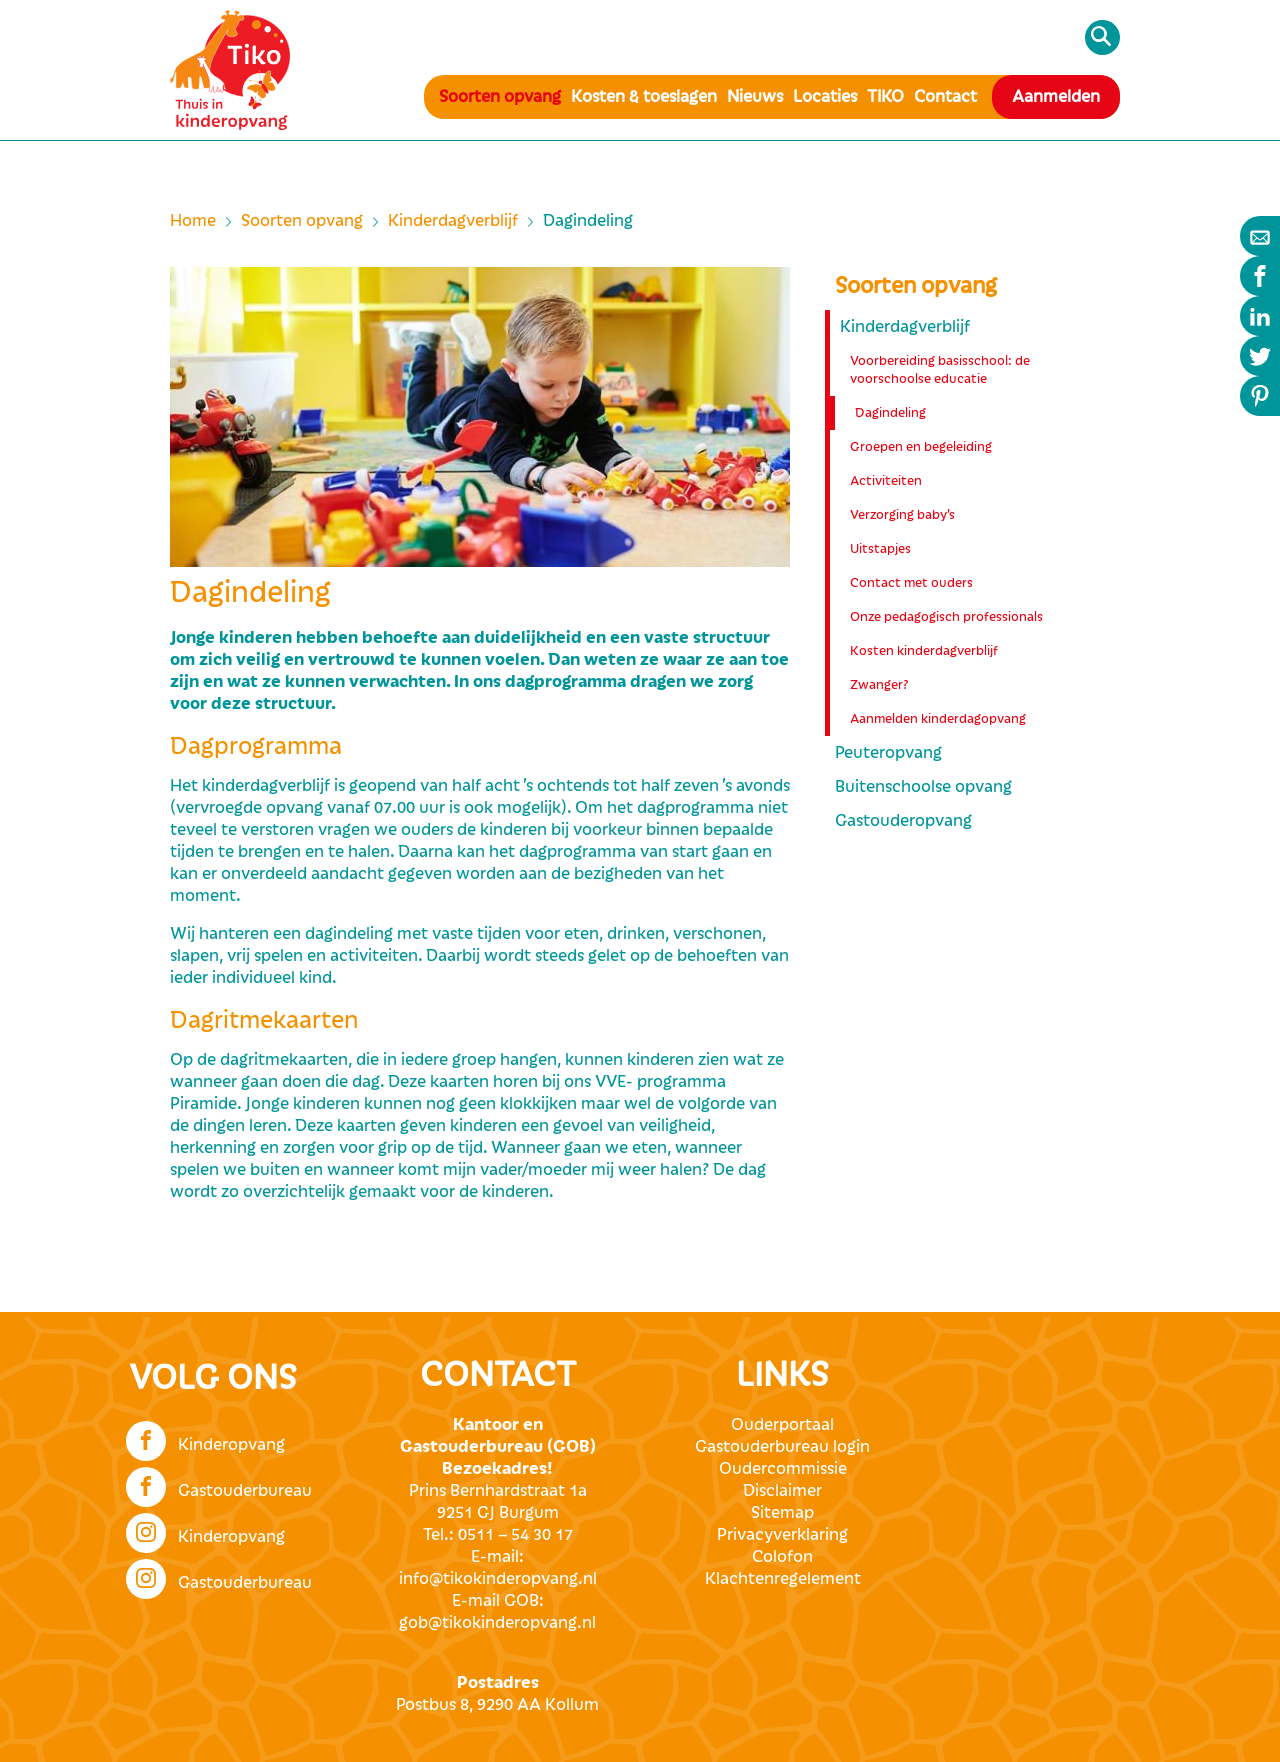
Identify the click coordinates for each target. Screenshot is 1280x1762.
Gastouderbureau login (782, 1447)
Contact (945, 97)
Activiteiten (886, 481)
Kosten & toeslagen (644, 97)
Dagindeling (890, 413)
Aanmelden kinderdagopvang (938, 719)
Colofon (782, 1557)
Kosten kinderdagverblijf (924, 651)
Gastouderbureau (219, 1485)
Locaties (825, 97)
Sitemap (782, 1513)
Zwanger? (879, 685)
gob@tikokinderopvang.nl (497, 1623)
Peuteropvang (888, 753)
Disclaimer (782, 1491)
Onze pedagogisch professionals (946, 617)
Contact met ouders (911, 583)
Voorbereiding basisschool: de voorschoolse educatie (940, 370)
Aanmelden (1056, 97)
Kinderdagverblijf (453, 221)
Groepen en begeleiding (921, 447)
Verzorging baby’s (902, 515)
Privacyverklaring (782, 1535)
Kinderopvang (205, 1439)
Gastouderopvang (903, 821)
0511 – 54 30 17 (515, 1535)
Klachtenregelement (783, 1579)
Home (193, 221)
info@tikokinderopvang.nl (498, 1579)
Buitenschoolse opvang (923, 787)
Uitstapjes (880, 549)
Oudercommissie (783, 1469)
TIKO (885, 97)
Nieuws (755, 97)
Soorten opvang (500, 97)
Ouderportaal (782, 1425)
